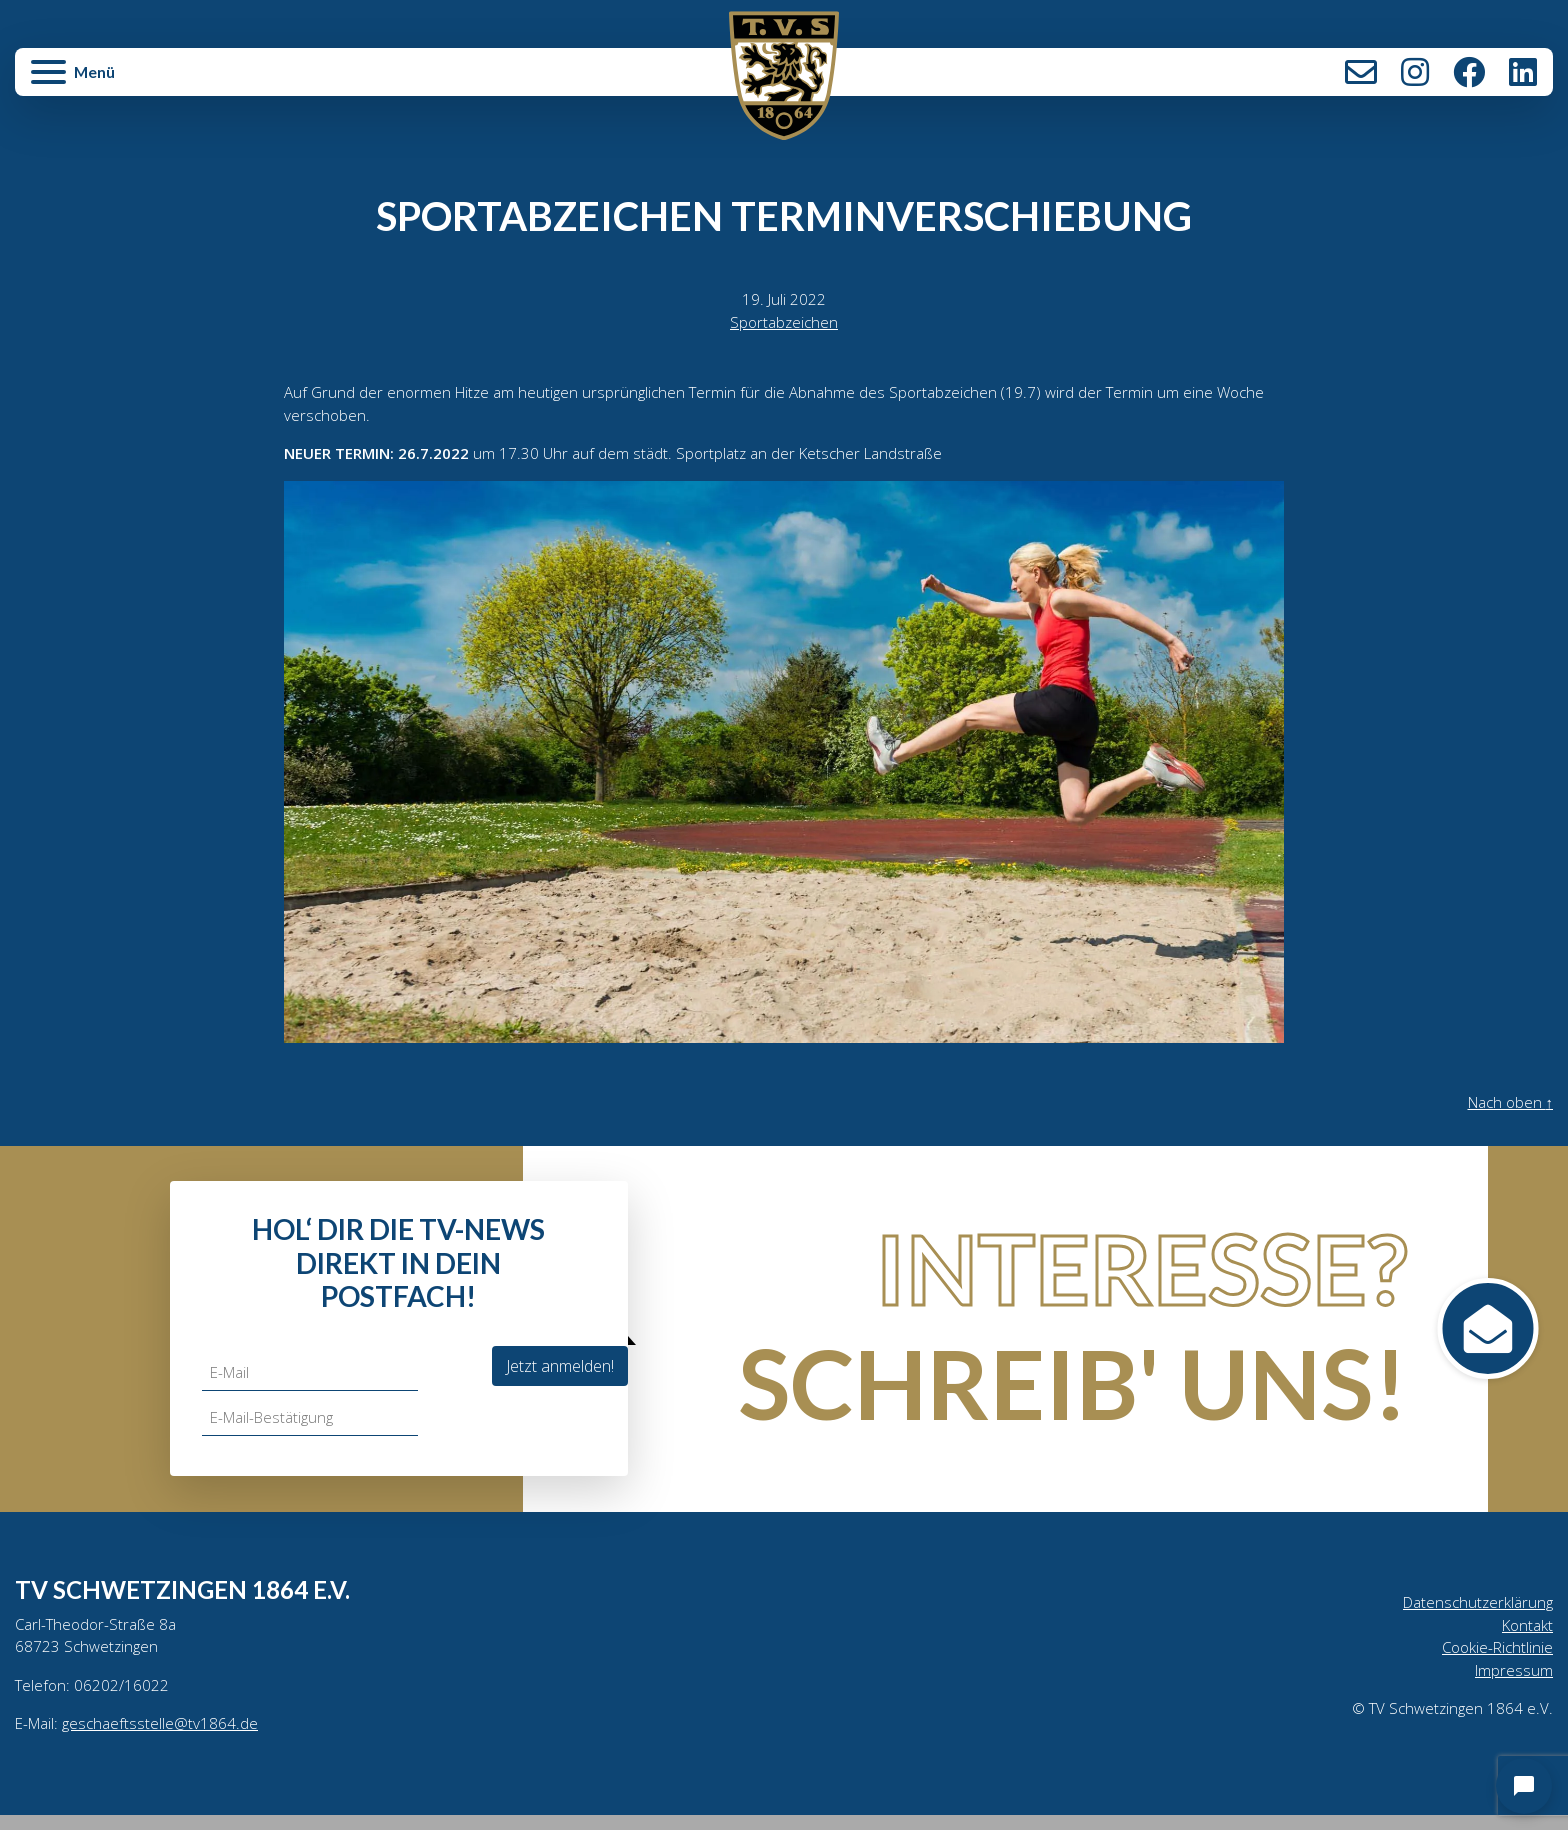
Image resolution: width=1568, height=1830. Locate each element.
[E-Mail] (312, 1380)
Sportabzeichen (784, 324)
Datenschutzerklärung (1474, 1611)
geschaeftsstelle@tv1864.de (165, 1738)
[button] (272, 82)
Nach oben (1507, 1111)
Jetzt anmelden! (560, 1373)
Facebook (1469, 72)
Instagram (1415, 72)
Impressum (1513, 1683)
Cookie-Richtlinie (1495, 1659)
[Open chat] (1524, 1786)
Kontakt (1361, 72)
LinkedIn (1523, 72)
